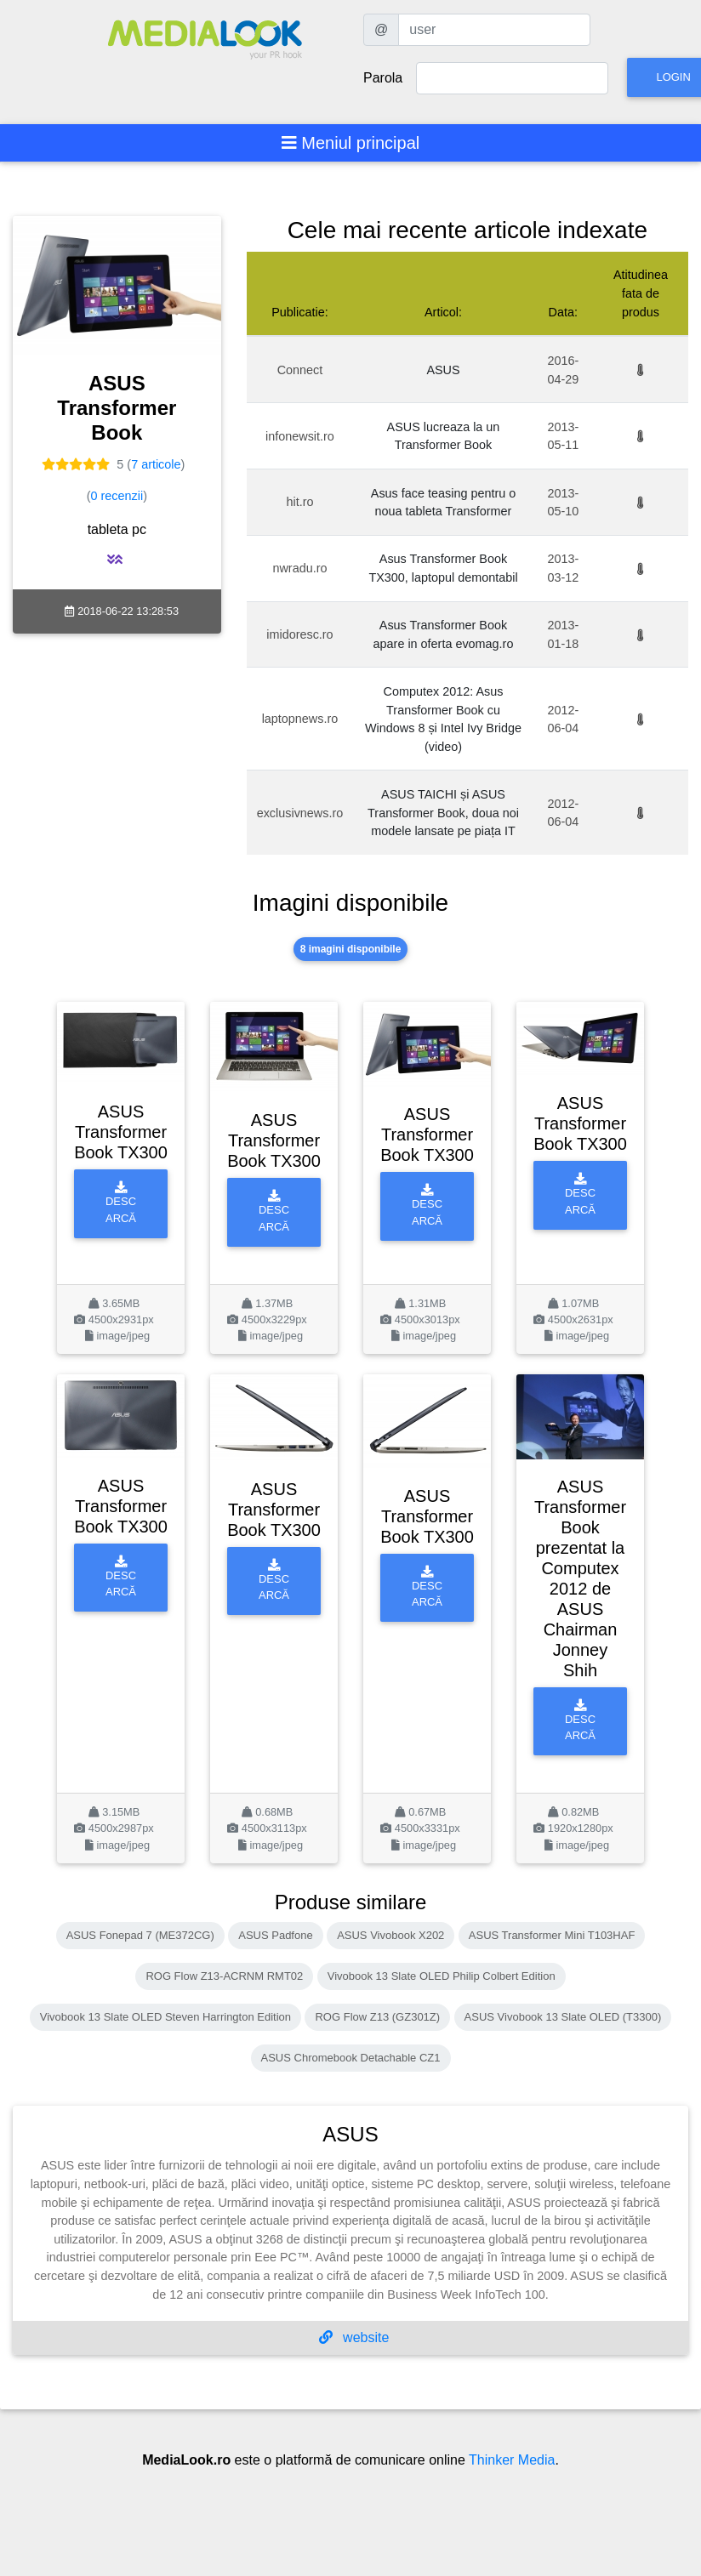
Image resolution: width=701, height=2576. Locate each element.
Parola (382, 78)
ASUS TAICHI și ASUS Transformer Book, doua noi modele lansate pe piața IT (443, 813)
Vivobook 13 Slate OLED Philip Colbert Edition (442, 1976)
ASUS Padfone (275, 1935)
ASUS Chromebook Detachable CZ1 (351, 2057)
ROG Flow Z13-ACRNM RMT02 (224, 1976)
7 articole (155, 464)
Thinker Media (512, 2460)
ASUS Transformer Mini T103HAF (552, 1935)
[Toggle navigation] (350, 143)
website (354, 2337)
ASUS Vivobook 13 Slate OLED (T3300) (563, 2016)
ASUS (442, 370)
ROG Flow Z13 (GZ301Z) (377, 2016)
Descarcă (120, 1203)
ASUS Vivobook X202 (390, 1935)
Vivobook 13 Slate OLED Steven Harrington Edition (165, 2016)
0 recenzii (117, 496)
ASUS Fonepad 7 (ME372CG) (140, 1935)
